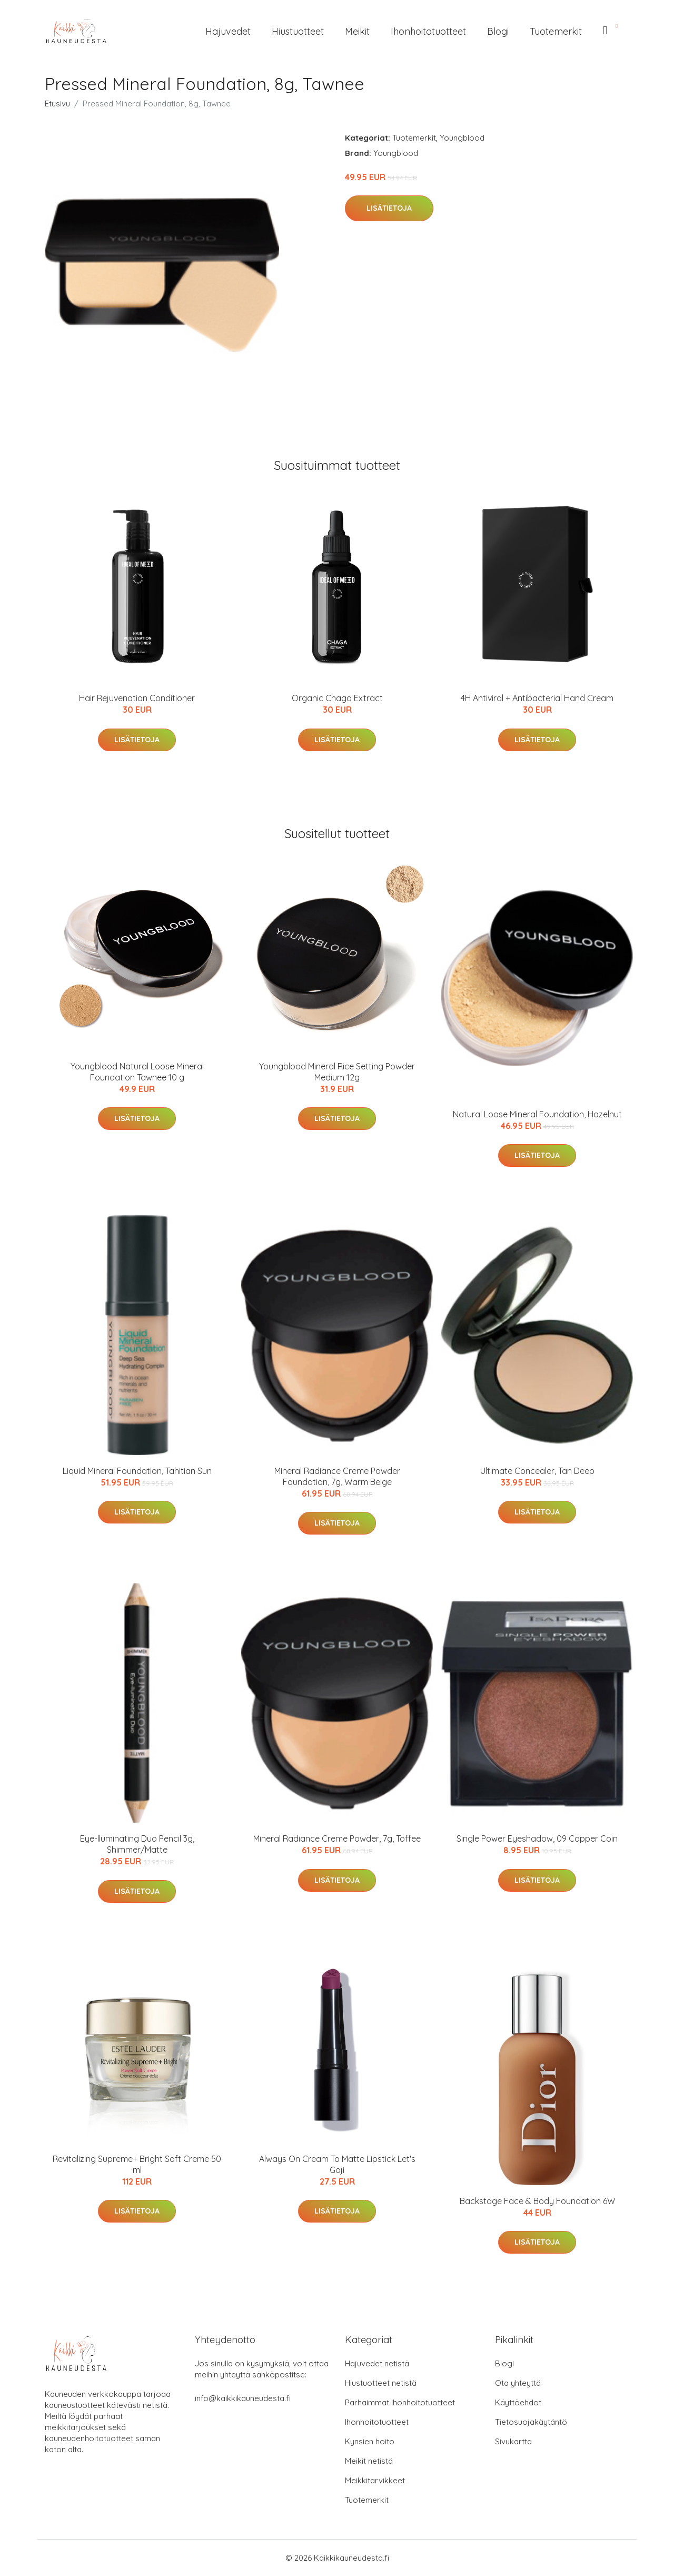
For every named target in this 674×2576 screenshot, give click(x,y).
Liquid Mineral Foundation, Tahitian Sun (137, 1471)
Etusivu (57, 104)
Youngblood (462, 138)
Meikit (357, 31)
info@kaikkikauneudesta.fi (243, 2398)
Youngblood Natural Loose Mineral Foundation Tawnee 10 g (137, 1072)
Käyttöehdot (518, 2402)
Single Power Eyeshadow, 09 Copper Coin (537, 1838)
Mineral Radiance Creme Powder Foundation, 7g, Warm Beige (337, 1476)
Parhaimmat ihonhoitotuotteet (400, 2402)
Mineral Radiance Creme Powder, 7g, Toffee (337, 1838)
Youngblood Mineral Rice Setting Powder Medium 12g (337, 1072)
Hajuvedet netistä (377, 2363)
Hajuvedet (228, 31)
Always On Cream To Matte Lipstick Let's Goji (337, 2164)
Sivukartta (513, 2441)
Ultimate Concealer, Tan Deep (537, 1471)
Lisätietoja (389, 208)
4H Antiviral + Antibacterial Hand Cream (537, 698)
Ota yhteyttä (518, 2383)
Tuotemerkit (556, 31)
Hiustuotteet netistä (381, 2383)
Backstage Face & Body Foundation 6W (537, 2201)
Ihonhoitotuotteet (428, 31)
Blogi (498, 31)
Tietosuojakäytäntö (531, 2422)
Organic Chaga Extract (337, 698)
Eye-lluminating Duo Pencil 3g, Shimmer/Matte (137, 1844)
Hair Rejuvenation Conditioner (137, 698)
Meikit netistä (369, 2461)
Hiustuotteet (298, 31)
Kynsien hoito (369, 2441)
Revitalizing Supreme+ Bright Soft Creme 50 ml (137, 2164)
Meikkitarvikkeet (375, 2480)
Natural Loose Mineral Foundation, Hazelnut (537, 1114)
